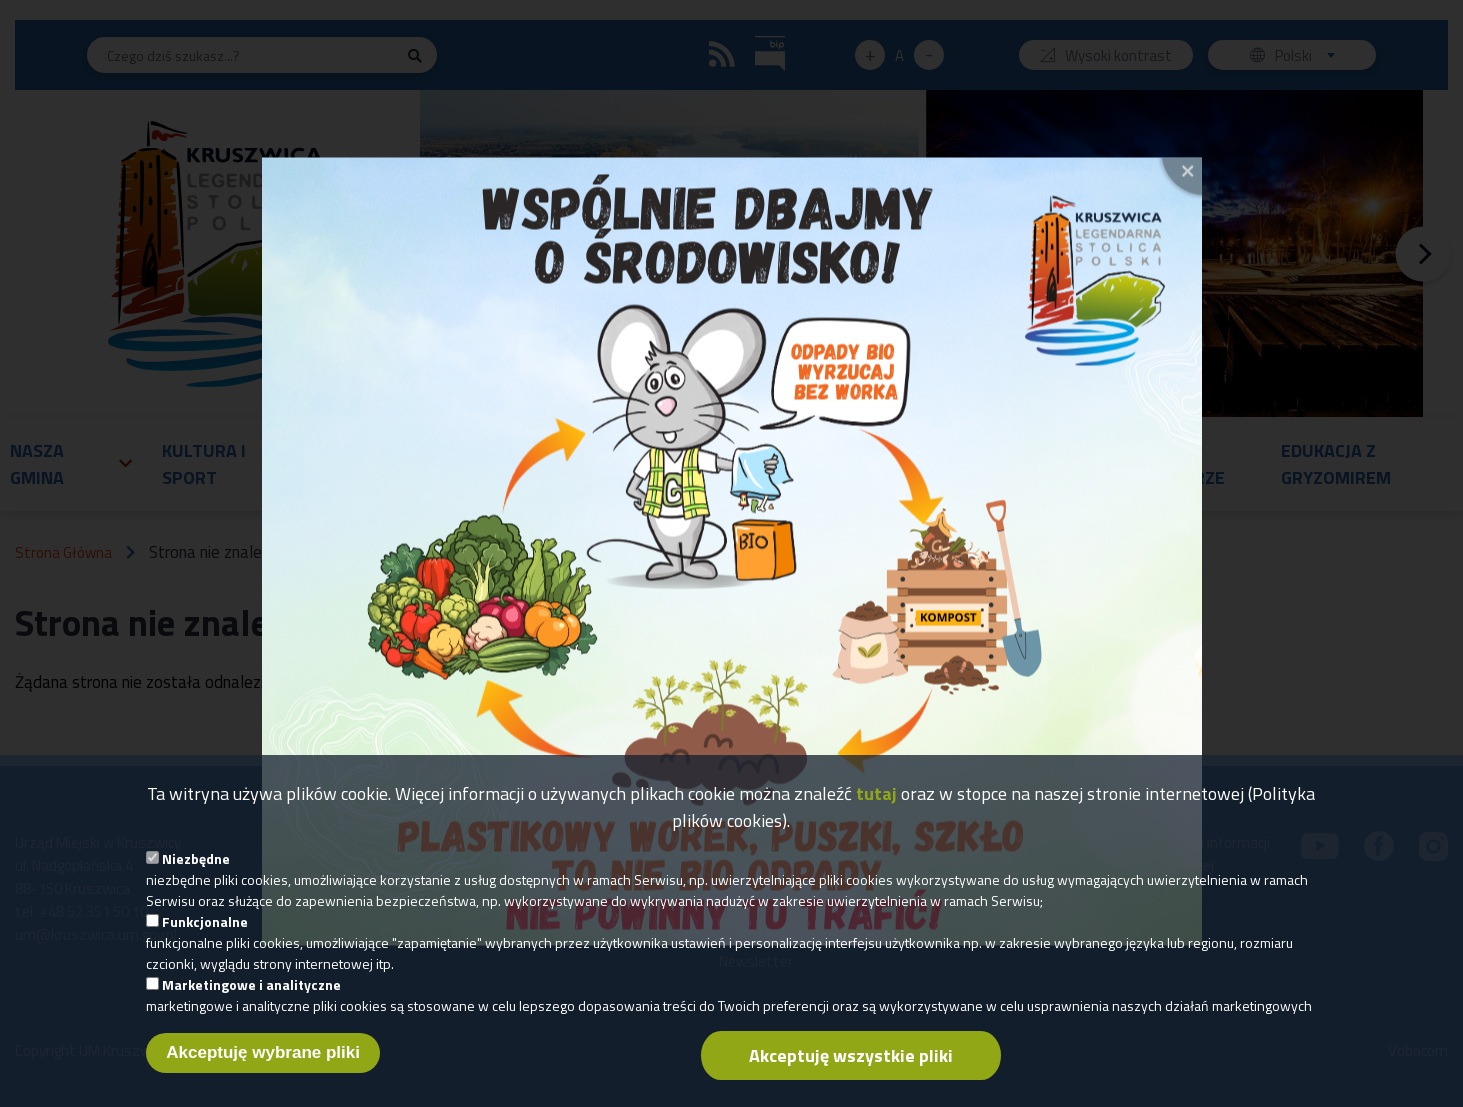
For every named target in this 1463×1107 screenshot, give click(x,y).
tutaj (876, 807)
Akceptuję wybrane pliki (263, 1066)
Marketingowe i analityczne (251, 998)
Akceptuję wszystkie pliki (851, 1069)
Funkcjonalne (205, 935)
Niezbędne (196, 872)
